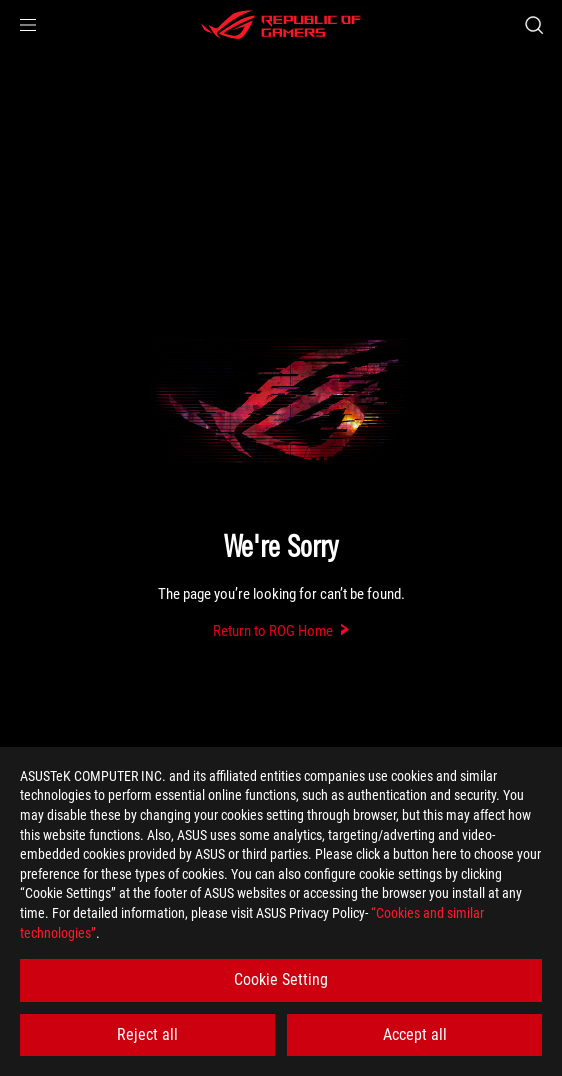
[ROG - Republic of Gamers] (281, 25)
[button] (28, 25)
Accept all (415, 1034)
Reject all (147, 1034)
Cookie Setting (281, 979)
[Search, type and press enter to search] (533, 25)
